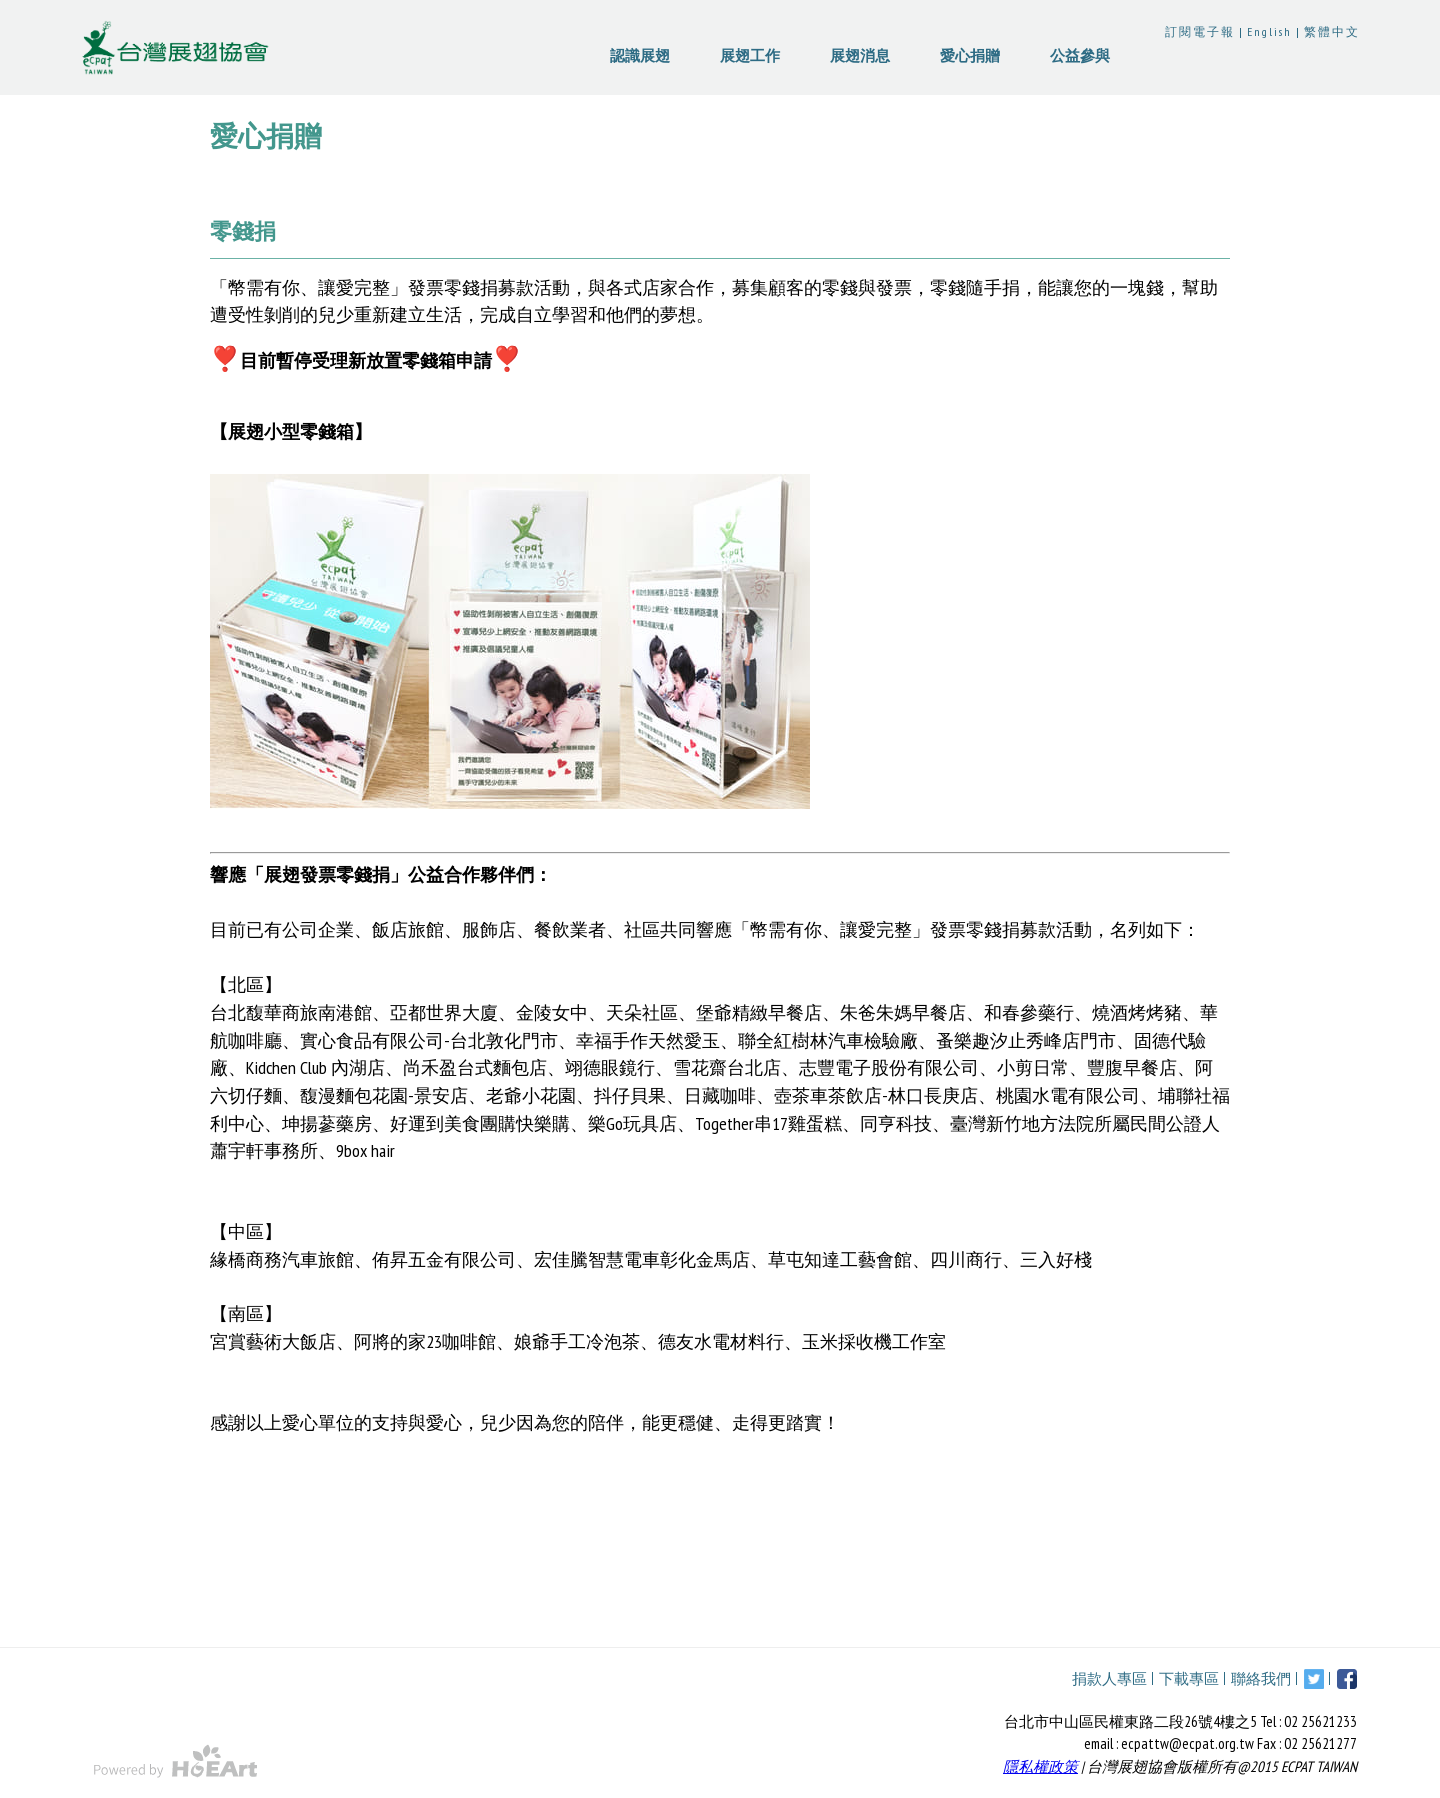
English (1269, 31)
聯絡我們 (1261, 1678)
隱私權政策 (1040, 1766)
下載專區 (1189, 1678)
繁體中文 (1332, 31)
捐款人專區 (1109, 1678)
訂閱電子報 (1200, 31)
